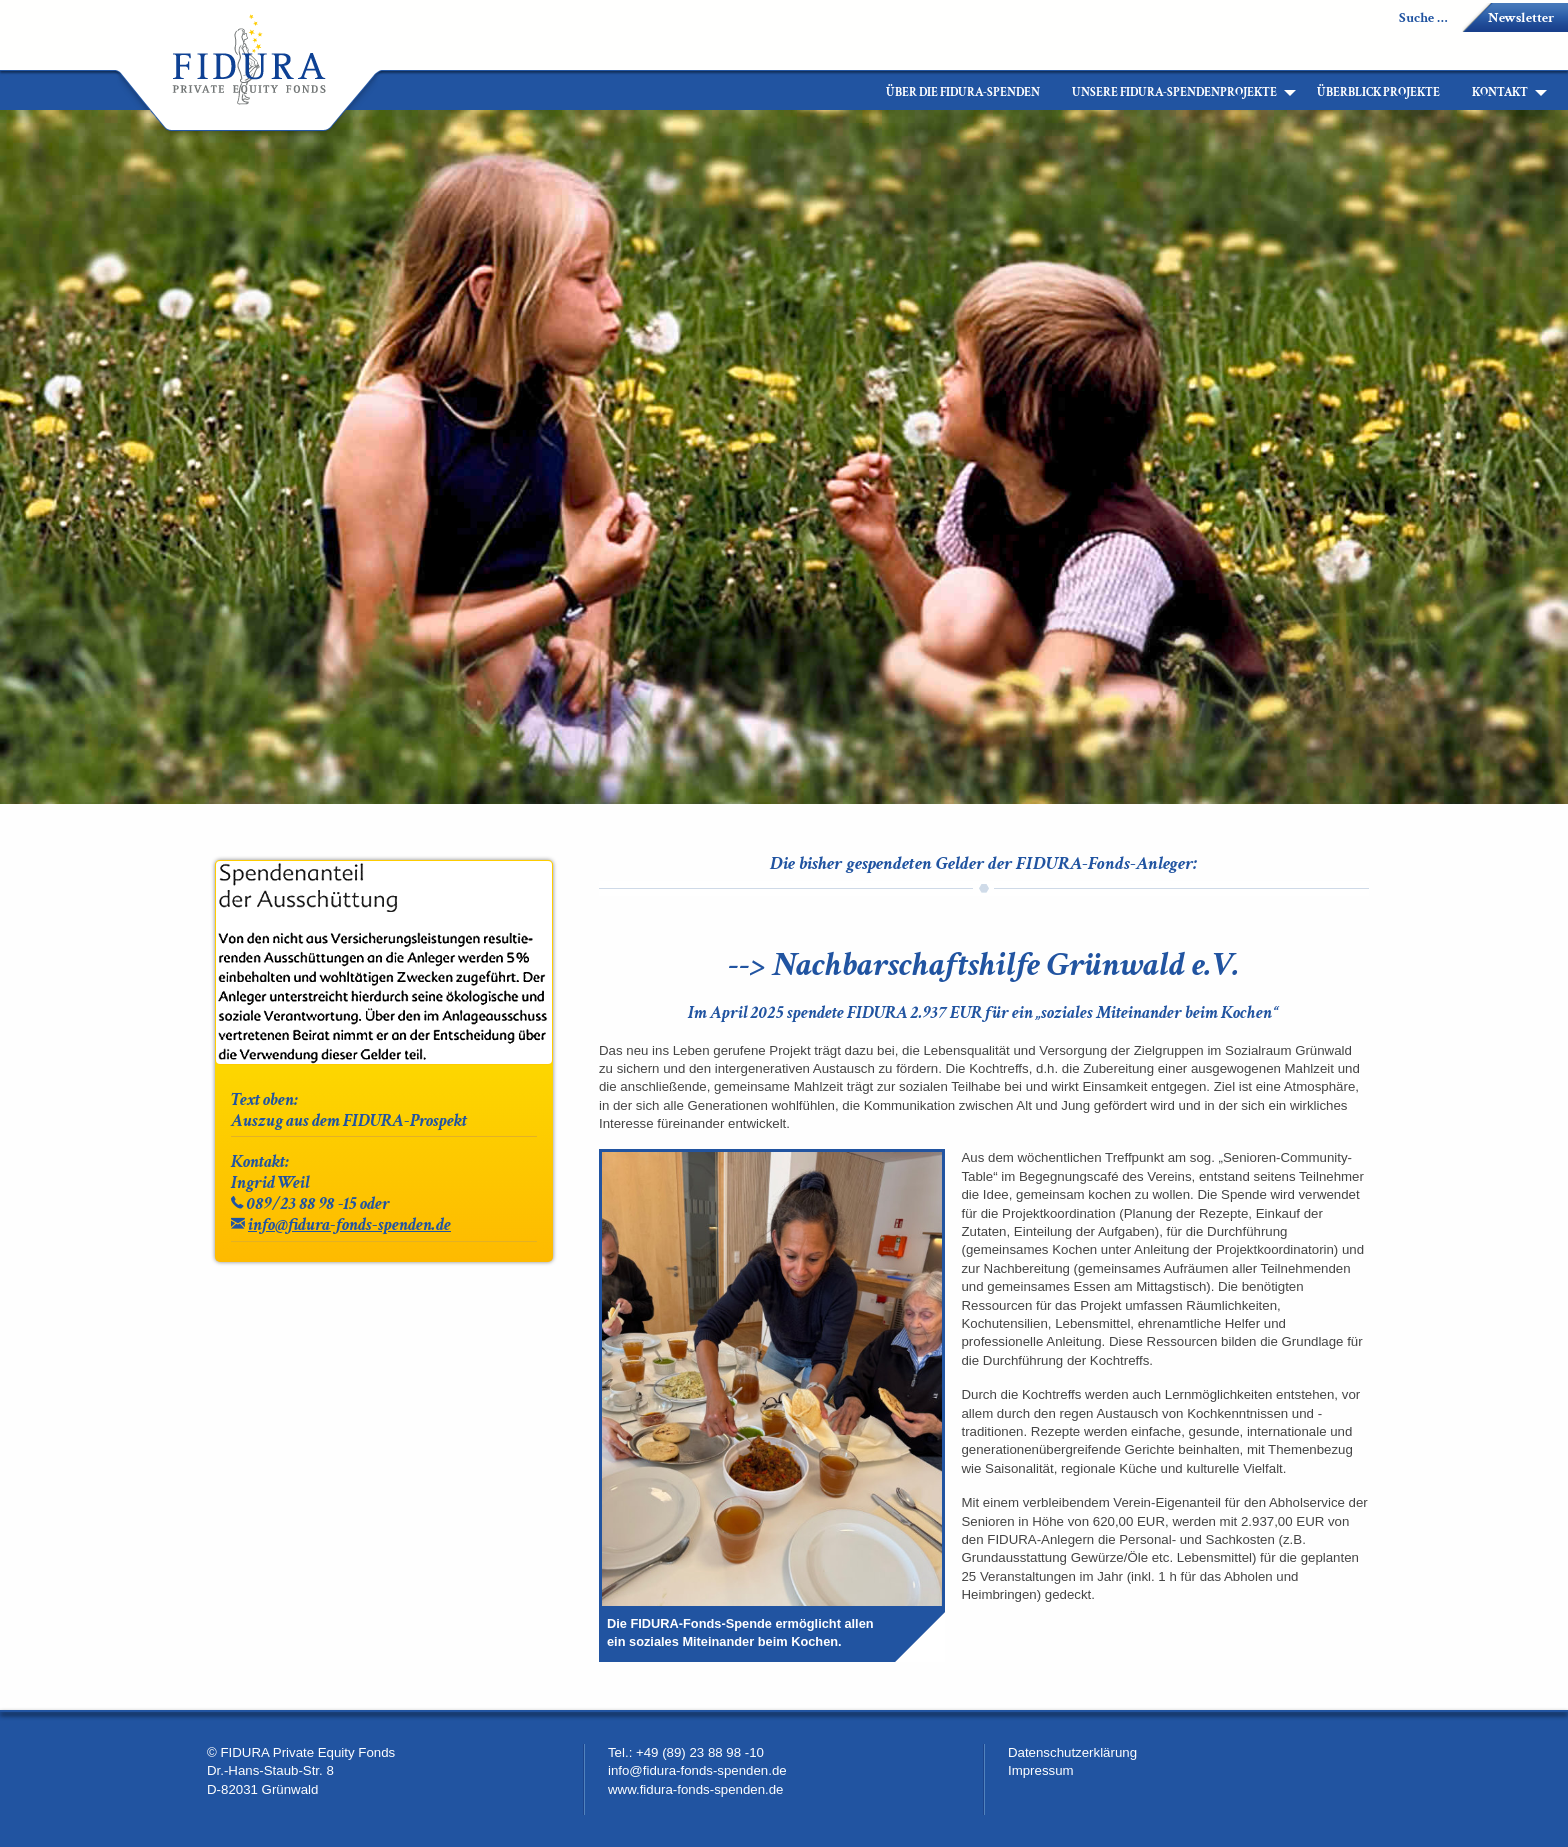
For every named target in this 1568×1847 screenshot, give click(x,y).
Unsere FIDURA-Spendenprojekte (1174, 92)
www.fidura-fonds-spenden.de (696, 1789)
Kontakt (1500, 92)
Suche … (1423, 18)
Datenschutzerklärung (1072, 1752)
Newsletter (1521, 18)
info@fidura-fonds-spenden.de (349, 1224)
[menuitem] (854, 93)
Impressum (1041, 1770)
